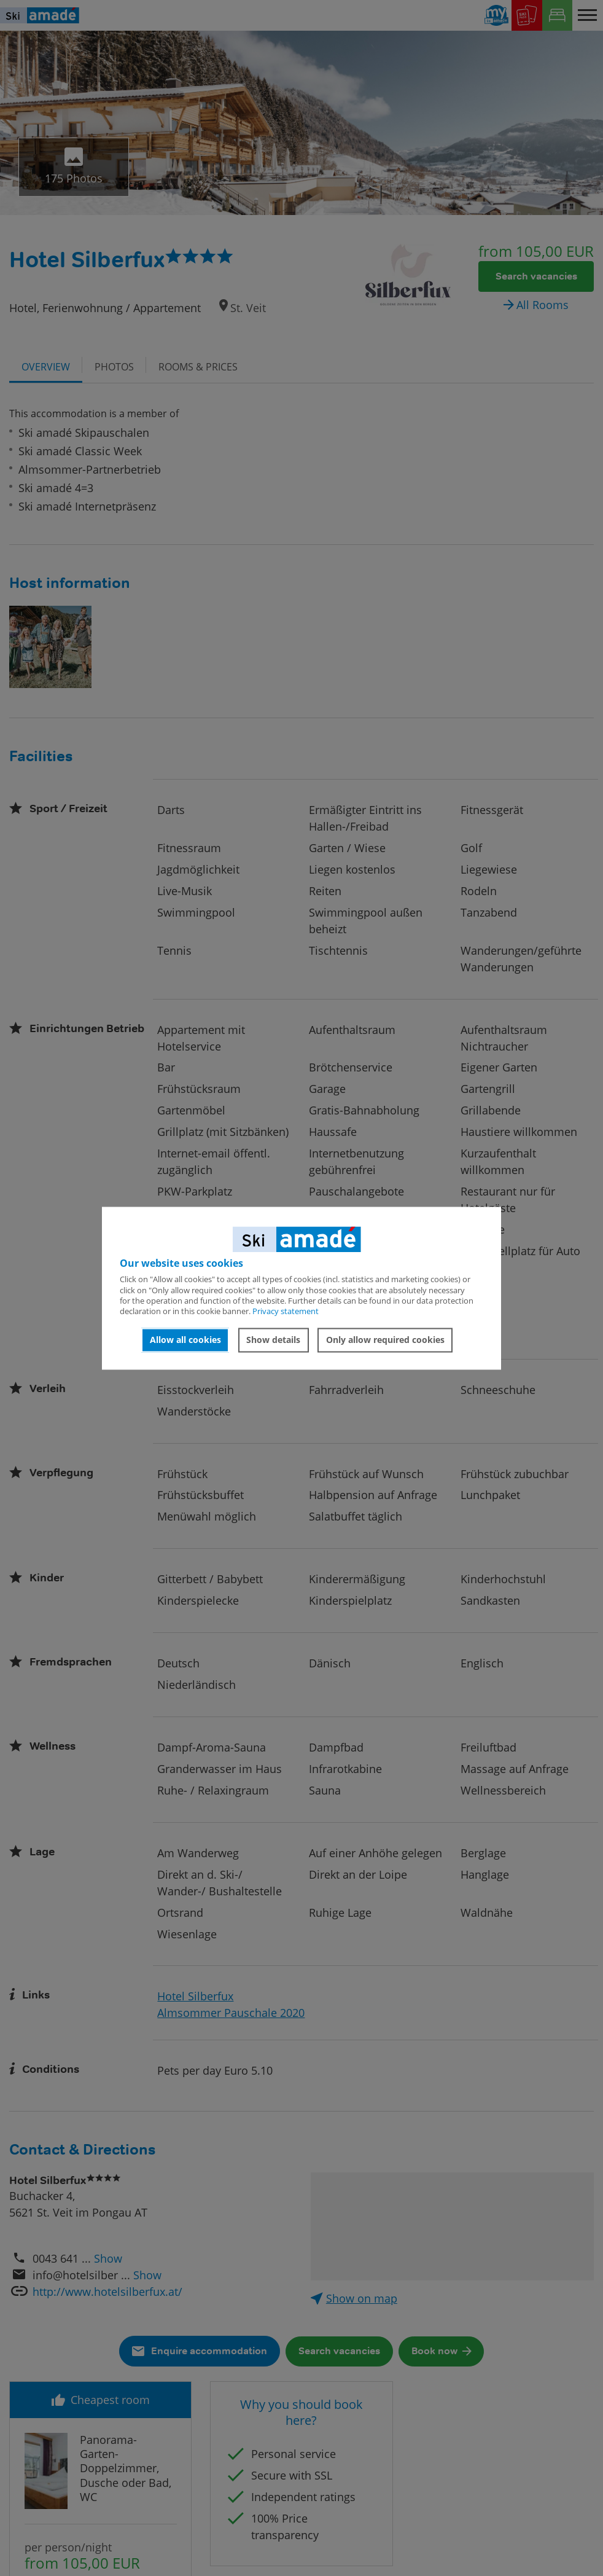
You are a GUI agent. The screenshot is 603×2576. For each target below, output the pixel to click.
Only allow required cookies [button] (385, 1340)
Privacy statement (285, 1311)
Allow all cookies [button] (185, 1340)
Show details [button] (273, 1340)
